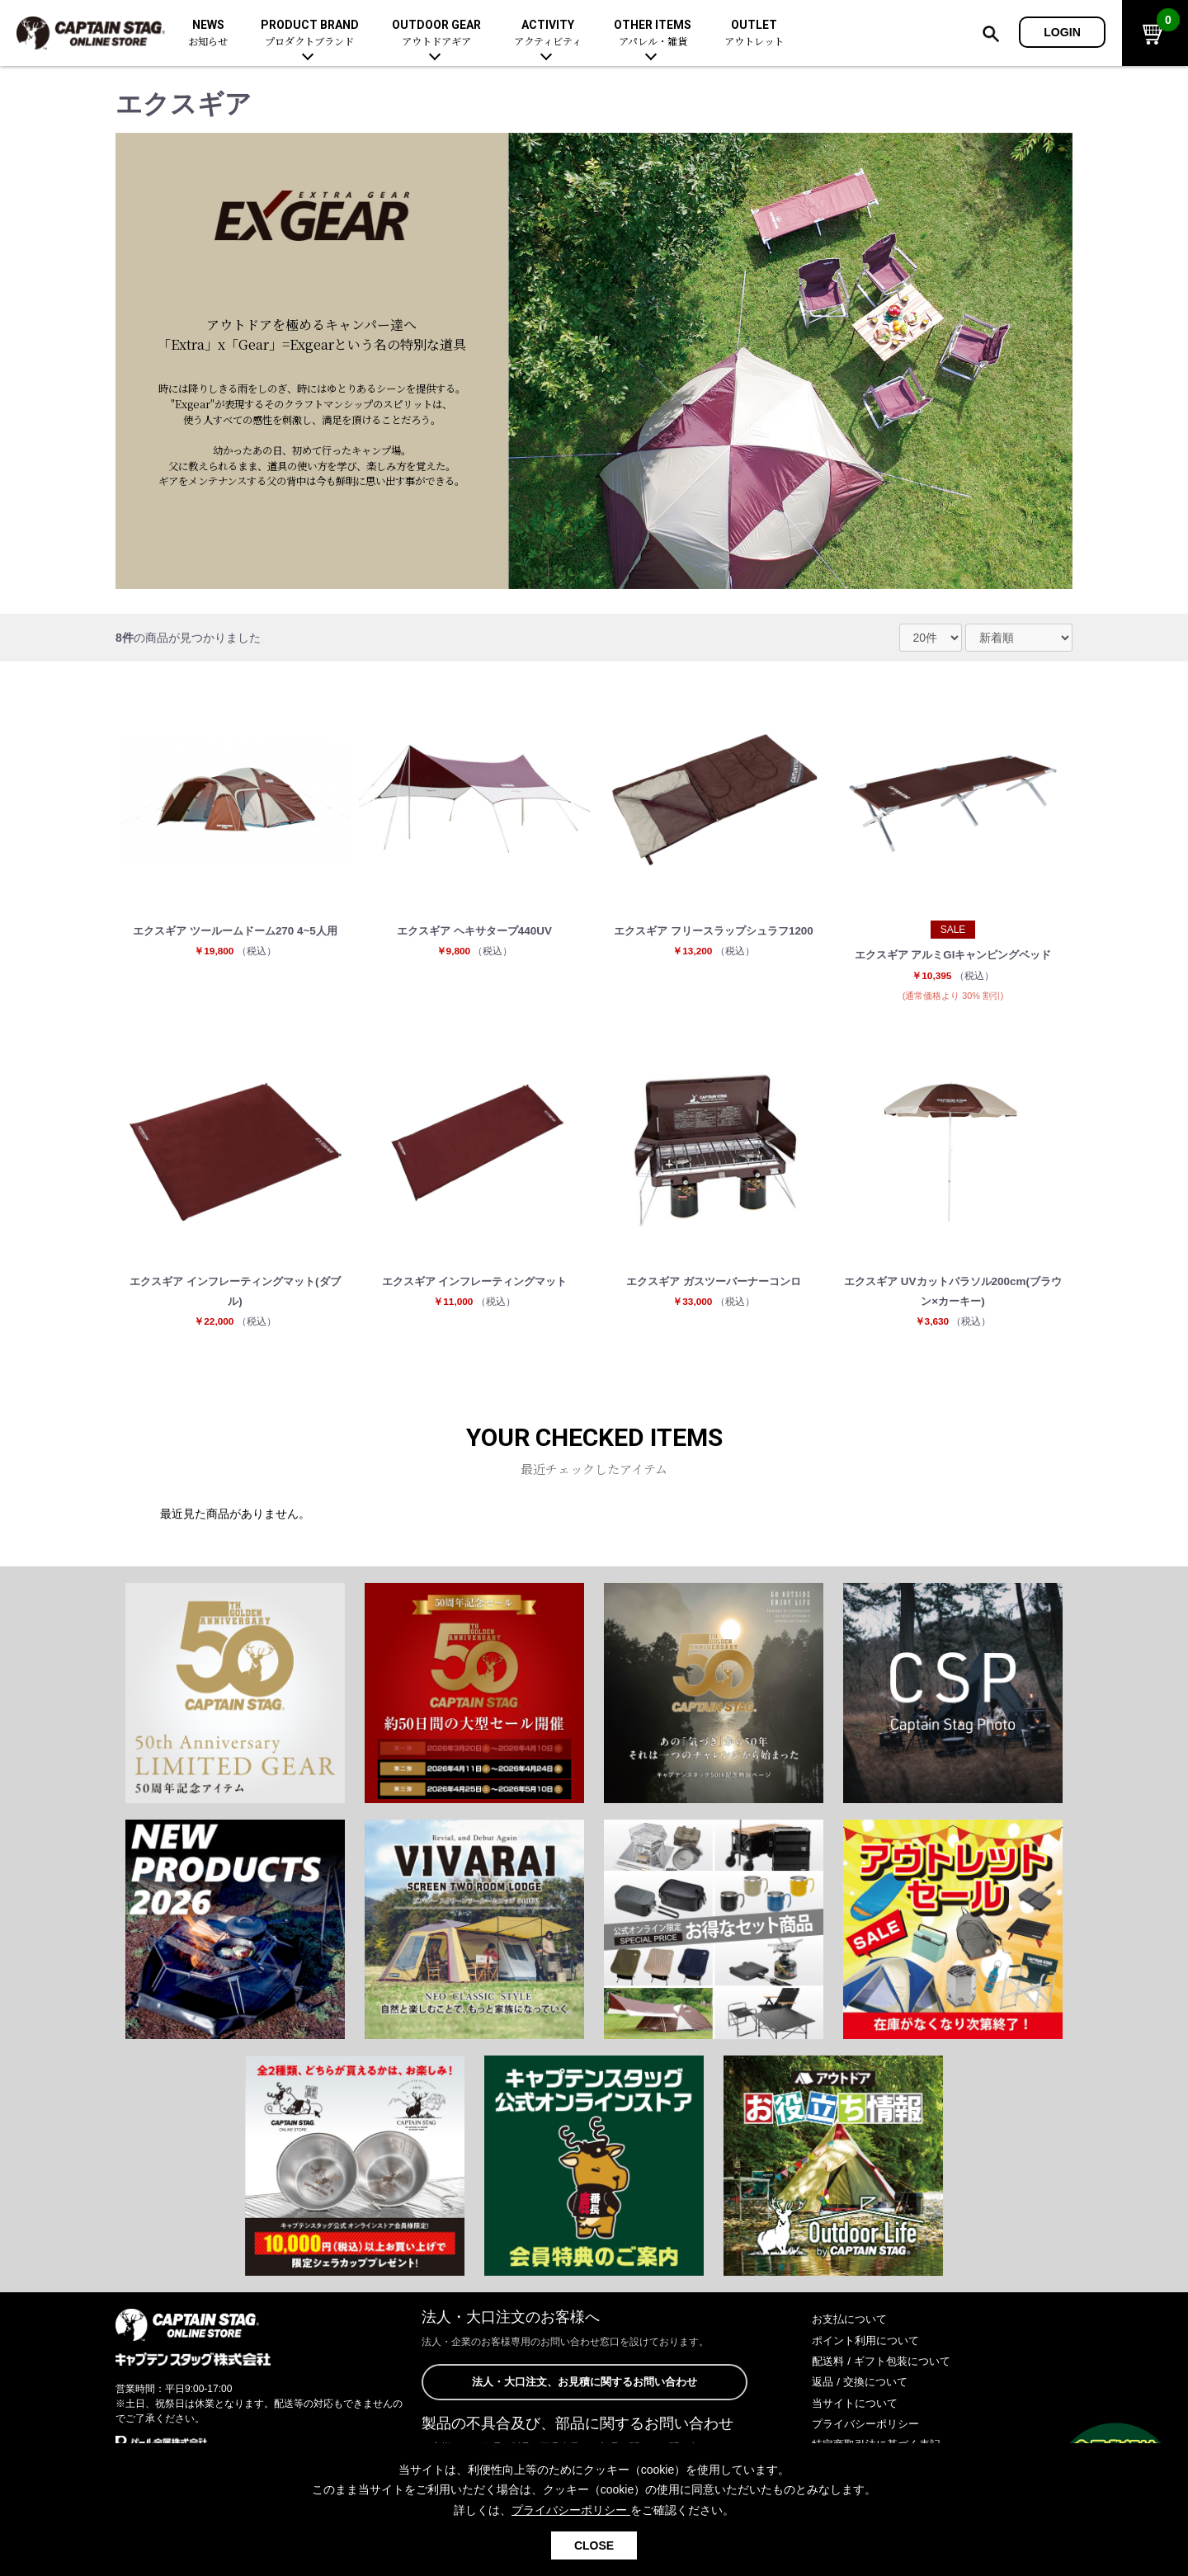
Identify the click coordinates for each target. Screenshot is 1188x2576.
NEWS (208, 33)
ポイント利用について (869, 2346)
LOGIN (1062, 32)
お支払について (852, 2326)
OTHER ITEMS (652, 33)
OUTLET (754, 33)
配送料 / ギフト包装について (886, 2367)
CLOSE (594, 2545)
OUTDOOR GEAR (436, 33)
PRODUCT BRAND (310, 33)
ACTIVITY (548, 33)
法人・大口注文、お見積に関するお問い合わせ (584, 2388)
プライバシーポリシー (869, 2430)
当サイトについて (858, 2409)
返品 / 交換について (863, 2388)
